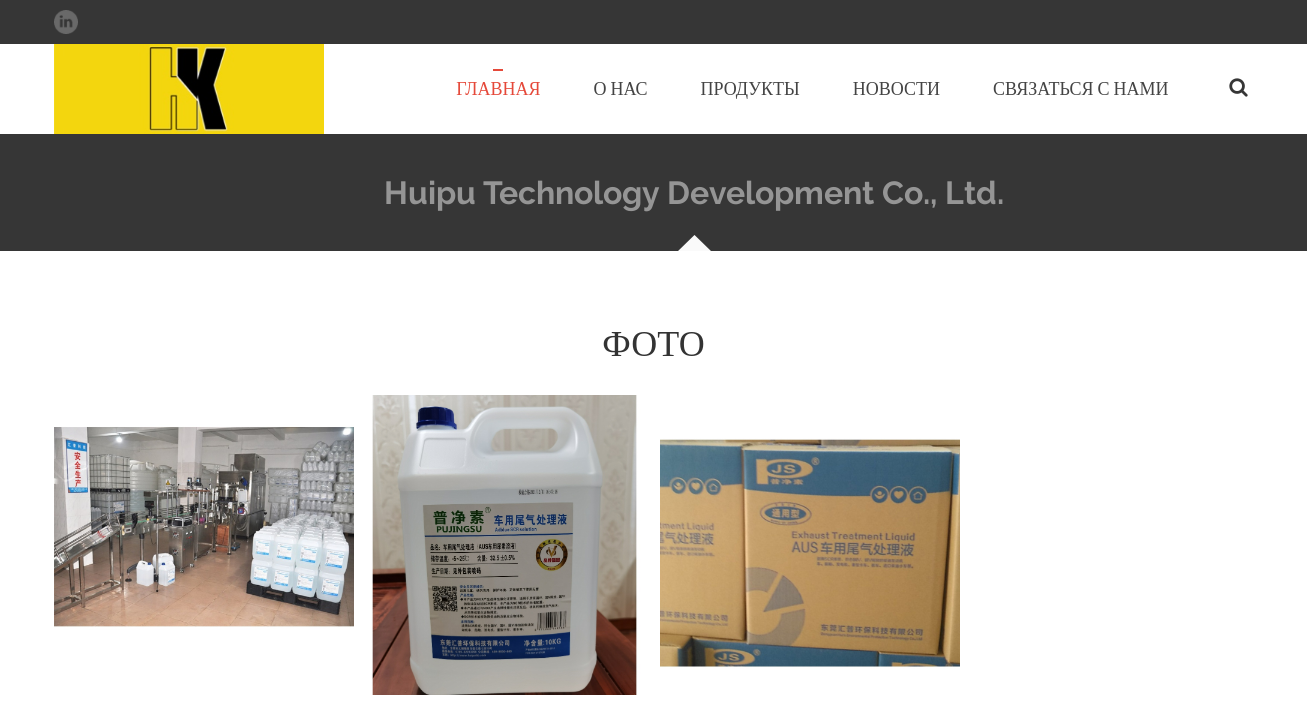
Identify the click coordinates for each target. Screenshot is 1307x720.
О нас (620, 88)
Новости (896, 88)
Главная (498, 88)
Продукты (750, 88)
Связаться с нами (1080, 88)
